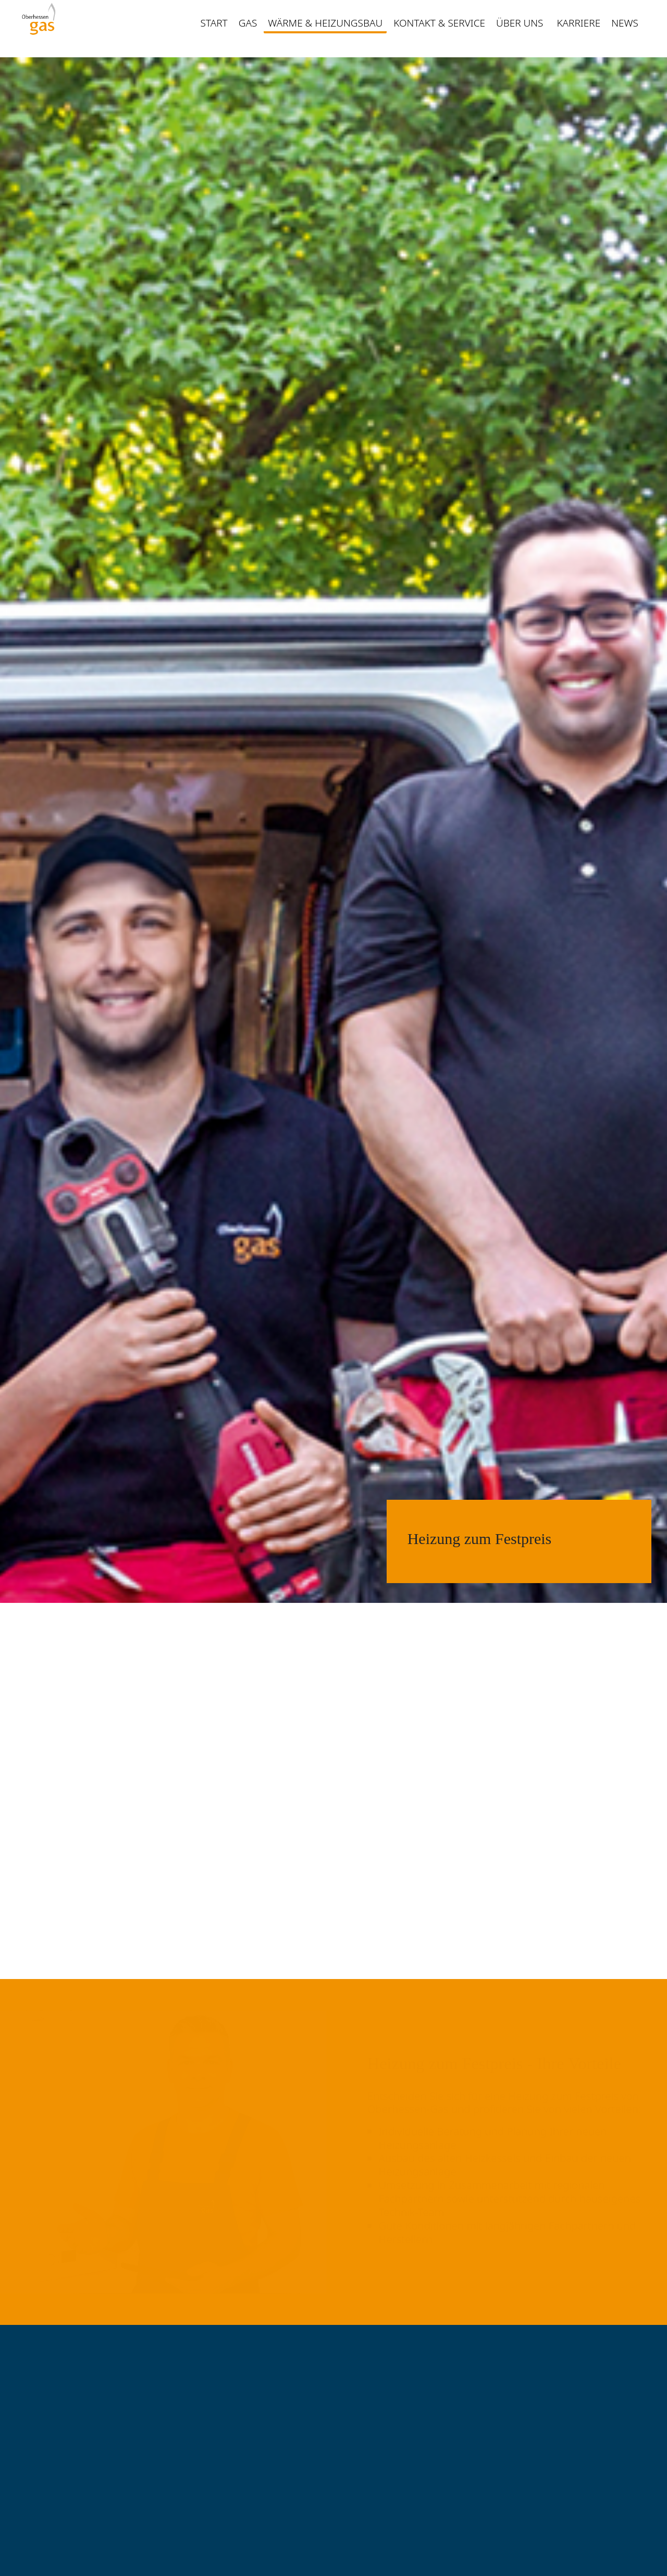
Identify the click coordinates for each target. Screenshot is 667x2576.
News (624, 23)
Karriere (578, 23)
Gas (248, 23)
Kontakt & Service (439, 23)
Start (214, 23)
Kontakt (180, 1891)
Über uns (521, 23)
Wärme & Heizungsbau (325, 23)
